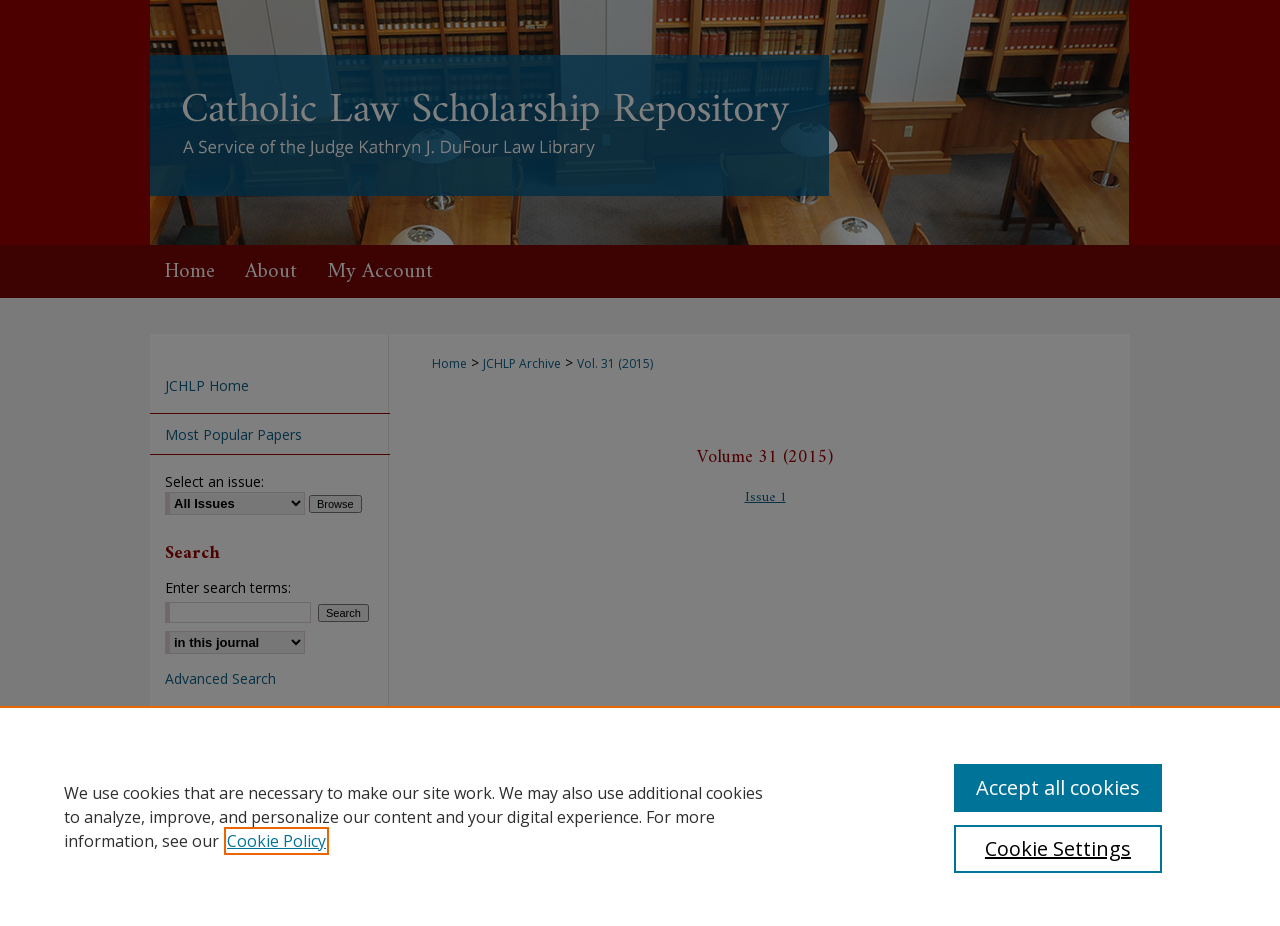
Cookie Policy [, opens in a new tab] (276, 841)
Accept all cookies (1058, 787)
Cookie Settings (1058, 848)
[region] (640, 816)
